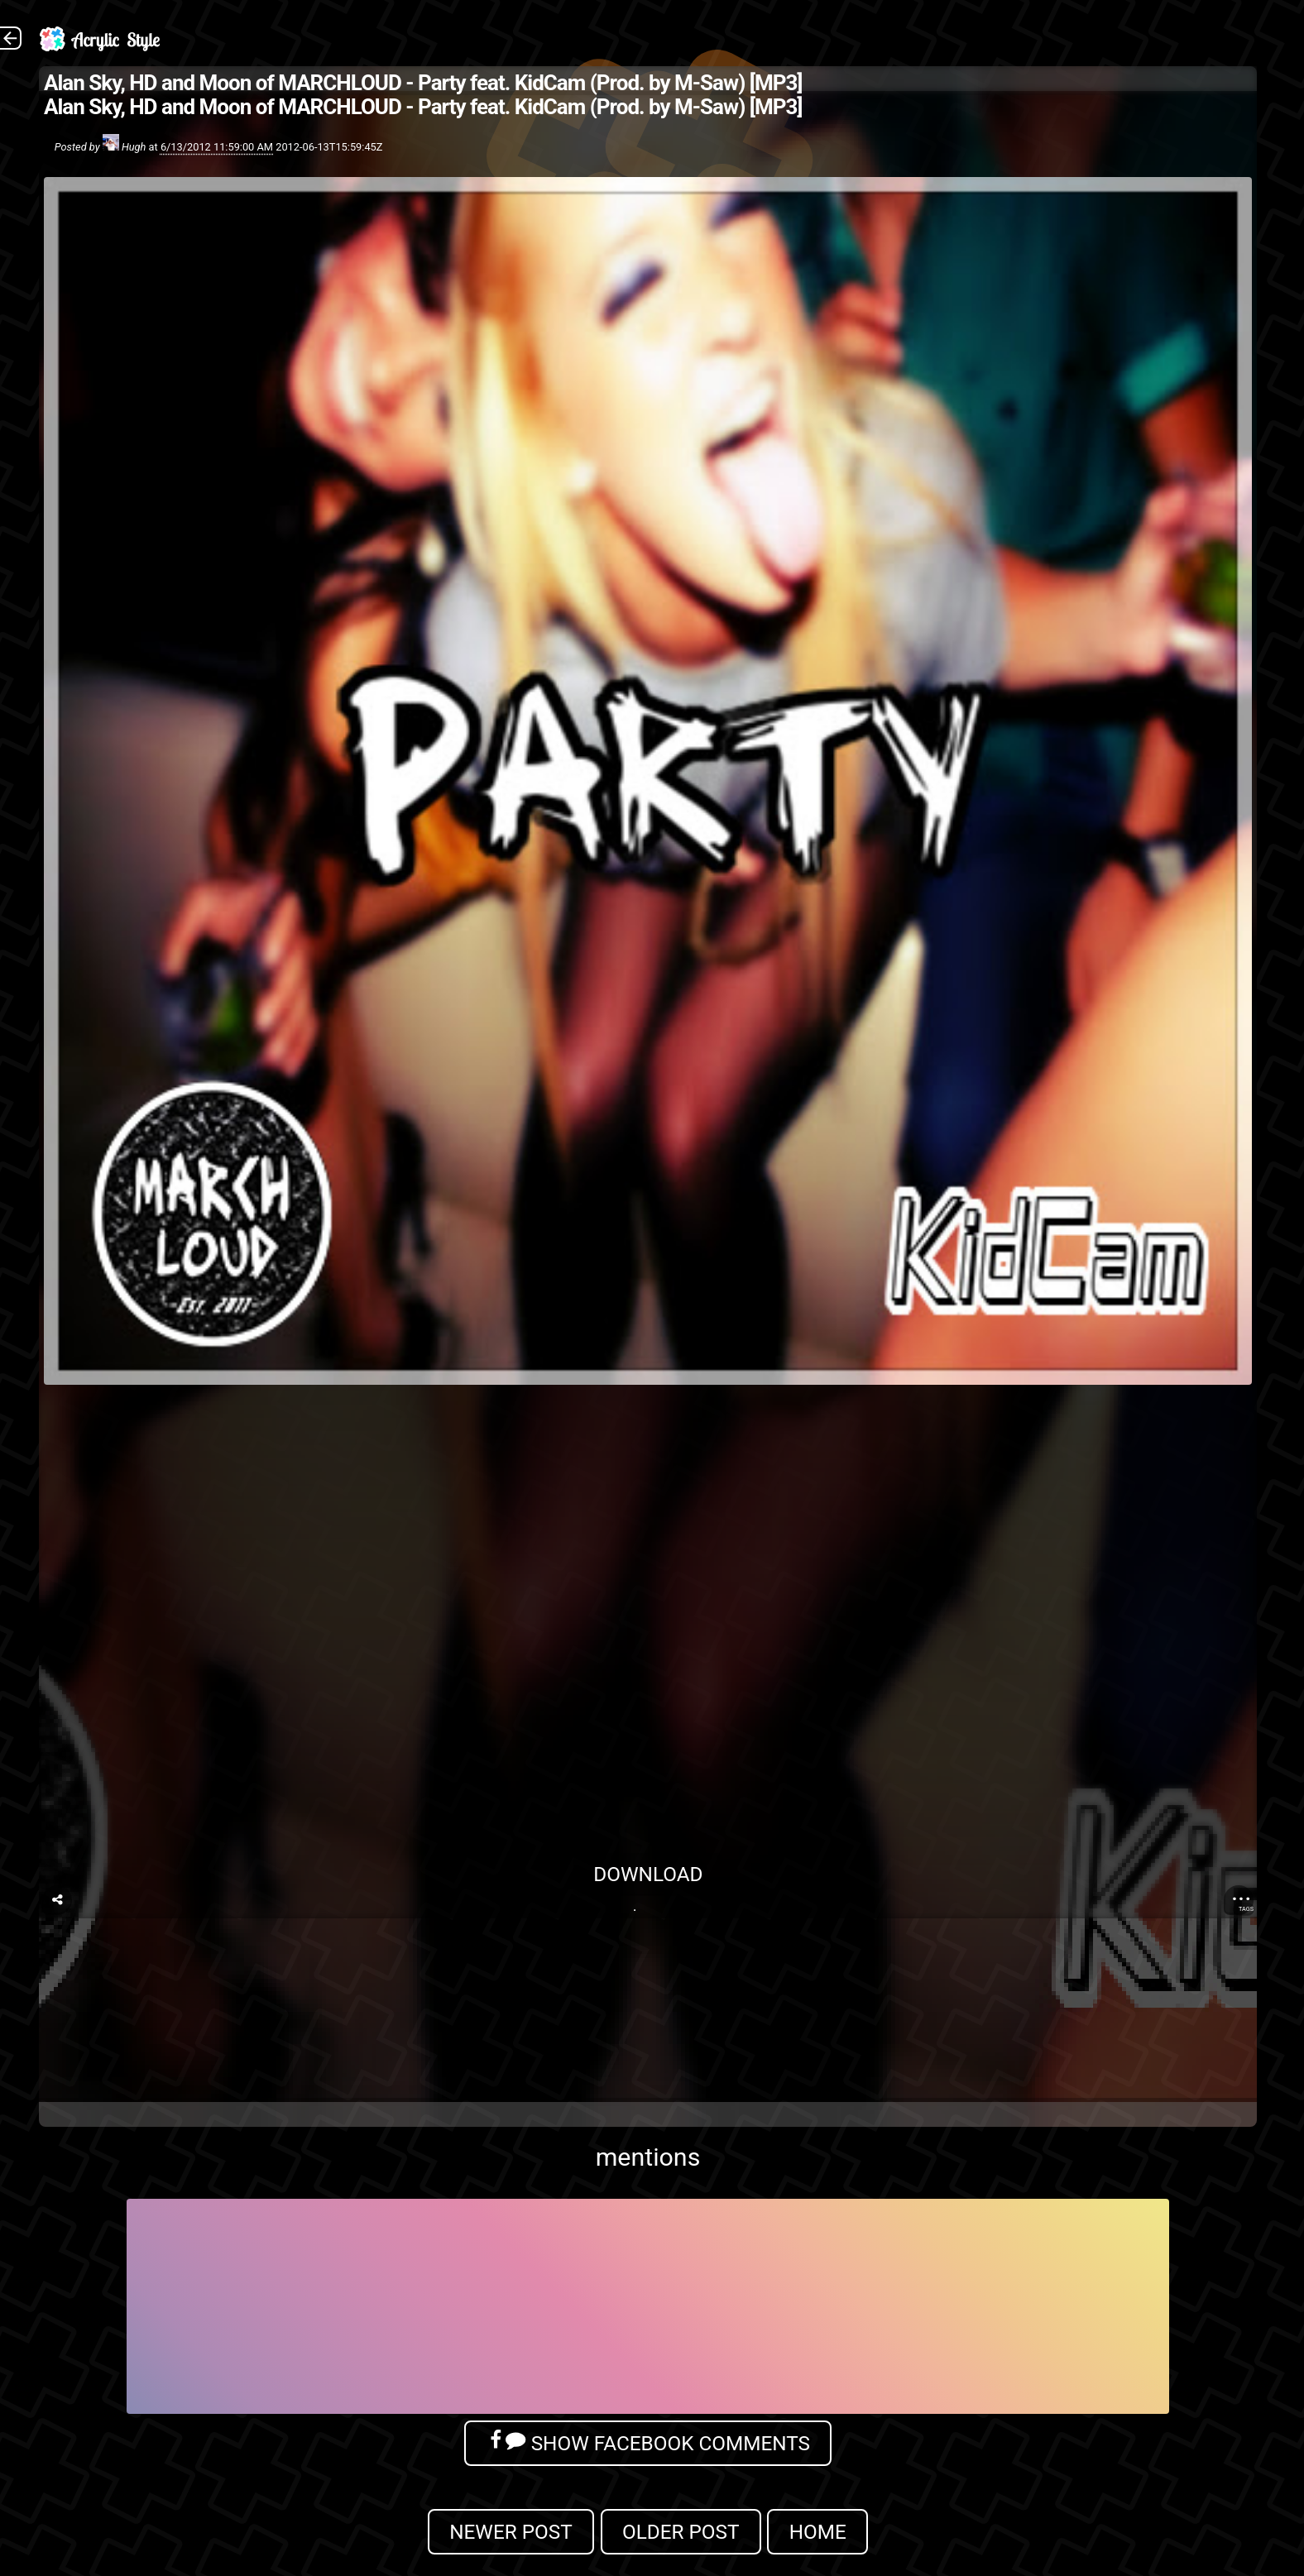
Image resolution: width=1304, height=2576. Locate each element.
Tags (1246, 1909)
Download (647, 1874)
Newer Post (511, 2532)
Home (817, 2532)
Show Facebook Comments (648, 2442)
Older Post (681, 2532)
